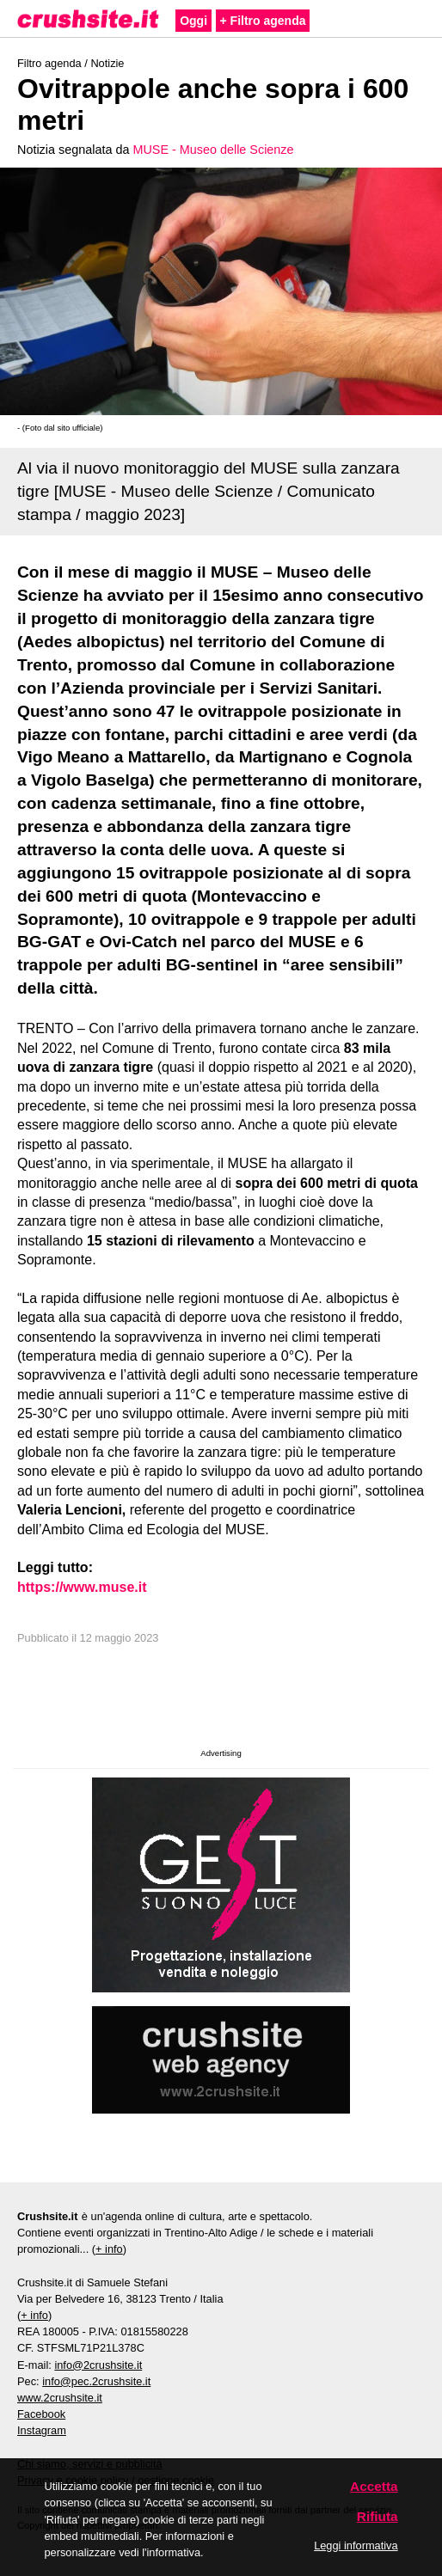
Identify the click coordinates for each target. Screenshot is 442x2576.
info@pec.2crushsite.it (96, 2381)
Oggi (193, 21)
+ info (109, 2249)
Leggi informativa (355, 2545)
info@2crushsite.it (98, 2365)
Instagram (41, 2430)
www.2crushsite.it (59, 2397)
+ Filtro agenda (263, 21)
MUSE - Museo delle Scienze (212, 149)
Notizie (107, 63)
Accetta (374, 2486)
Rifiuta (377, 2516)
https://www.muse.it (82, 1587)
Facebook (41, 2414)
